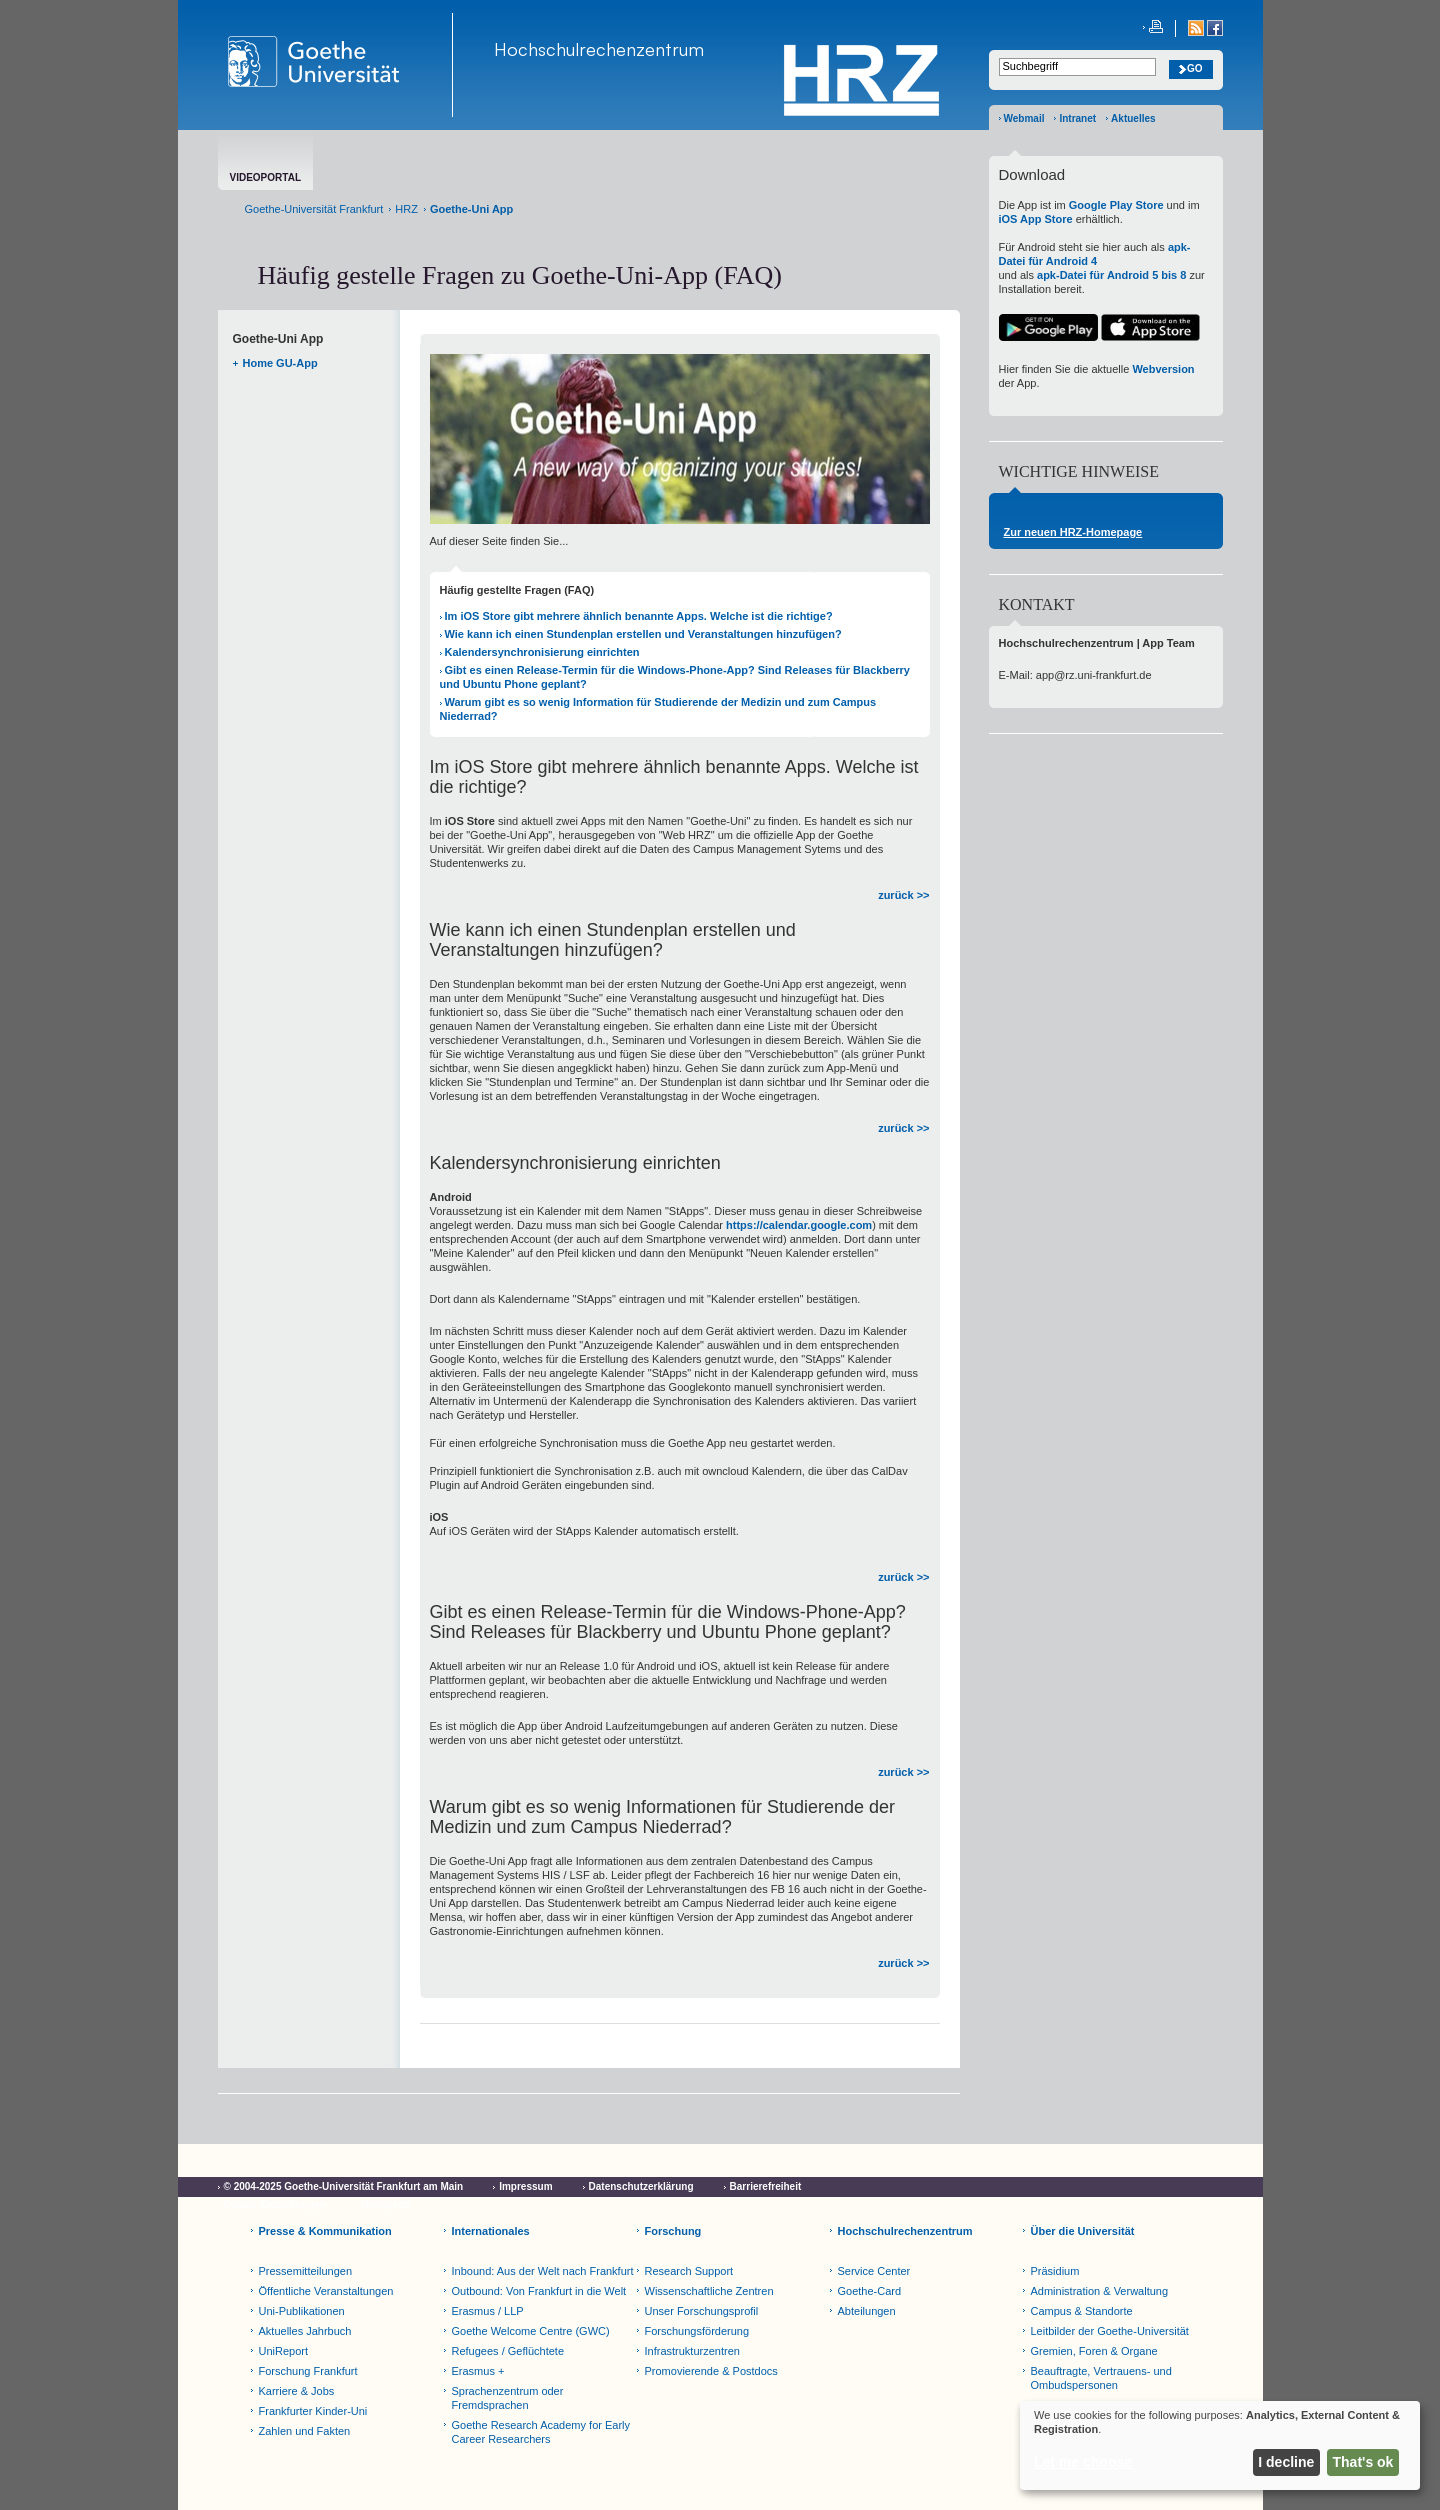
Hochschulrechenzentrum (599, 49)
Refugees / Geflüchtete (508, 2351)
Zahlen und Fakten (305, 2431)
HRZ (406, 209)
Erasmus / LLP (488, 2311)
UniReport (284, 2351)
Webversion (1163, 369)
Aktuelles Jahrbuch (305, 2331)
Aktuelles (1133, 118)
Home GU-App (280, 363)
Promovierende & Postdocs (711, 2371)
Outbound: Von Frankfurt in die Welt (539, 2291)
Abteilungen (867, 2311)
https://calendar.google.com (799, 1225)
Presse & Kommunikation (325, 2231)
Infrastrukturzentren (692, 2351)
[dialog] (1220, 2445)
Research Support (689, 2271)
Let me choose (1083, 2462)
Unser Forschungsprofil (702, 2311)
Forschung (673, 2231)
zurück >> (903, 895)
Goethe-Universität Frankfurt (314, 209)
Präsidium (1055, 2271)
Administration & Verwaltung (1100, 2291)
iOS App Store (1036, 219)
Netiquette (386, 2204)
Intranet (1077, 118)
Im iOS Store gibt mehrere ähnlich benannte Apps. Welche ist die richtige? (639, 616)
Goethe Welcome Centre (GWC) (531, 2331)
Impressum (525, 2186)
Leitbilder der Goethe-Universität (1110, 2331)
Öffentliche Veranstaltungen (326, 2291)
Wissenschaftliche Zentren (709, 2291)
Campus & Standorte (1082, 2311)
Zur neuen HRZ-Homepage (1073, 532)
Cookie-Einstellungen (275, 2204)
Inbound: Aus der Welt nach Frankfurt (543, 2271)
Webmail (1024, 118)
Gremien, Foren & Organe (1094, 2351)
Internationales (491, 2231)
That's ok (1363, 2462)
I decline (1286, 2462)
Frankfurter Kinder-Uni (313, 2411)
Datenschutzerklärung (641, 2186)
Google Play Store (1116, 205)
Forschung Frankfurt (308, 2371)
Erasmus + (478, 2371)
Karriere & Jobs (297, 2391)
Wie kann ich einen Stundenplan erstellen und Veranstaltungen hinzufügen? (643, 634)
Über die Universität (1083, 2231)
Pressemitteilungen (306, 2271)
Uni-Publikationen (302, 2311)
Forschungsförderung (697, 2331)
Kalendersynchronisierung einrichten (542, 652)
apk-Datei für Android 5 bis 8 (1111, 275)
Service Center (874, 2271)
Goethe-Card (870, 2291)
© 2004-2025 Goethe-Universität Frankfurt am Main (344, 2186)
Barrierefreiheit (766, 2186)
